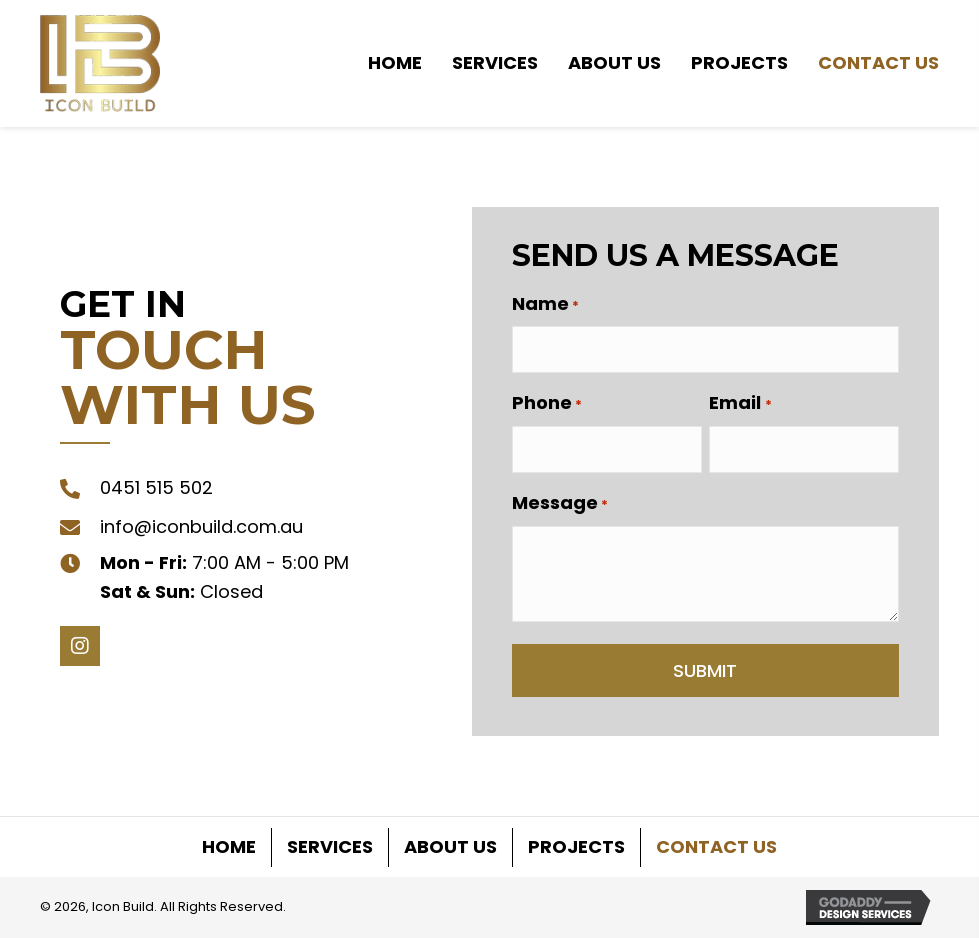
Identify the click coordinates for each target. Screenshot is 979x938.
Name (545, 304)
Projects (576, 846)
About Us (450, 846)
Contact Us (716, 846)
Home (229, 846)
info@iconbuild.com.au (201, 526)
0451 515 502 (156, 487)
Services (330, 846)
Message (560, 503)
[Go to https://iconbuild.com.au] (100, 63)
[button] (80, 646)
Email (740, 403)
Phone (547, 403)
